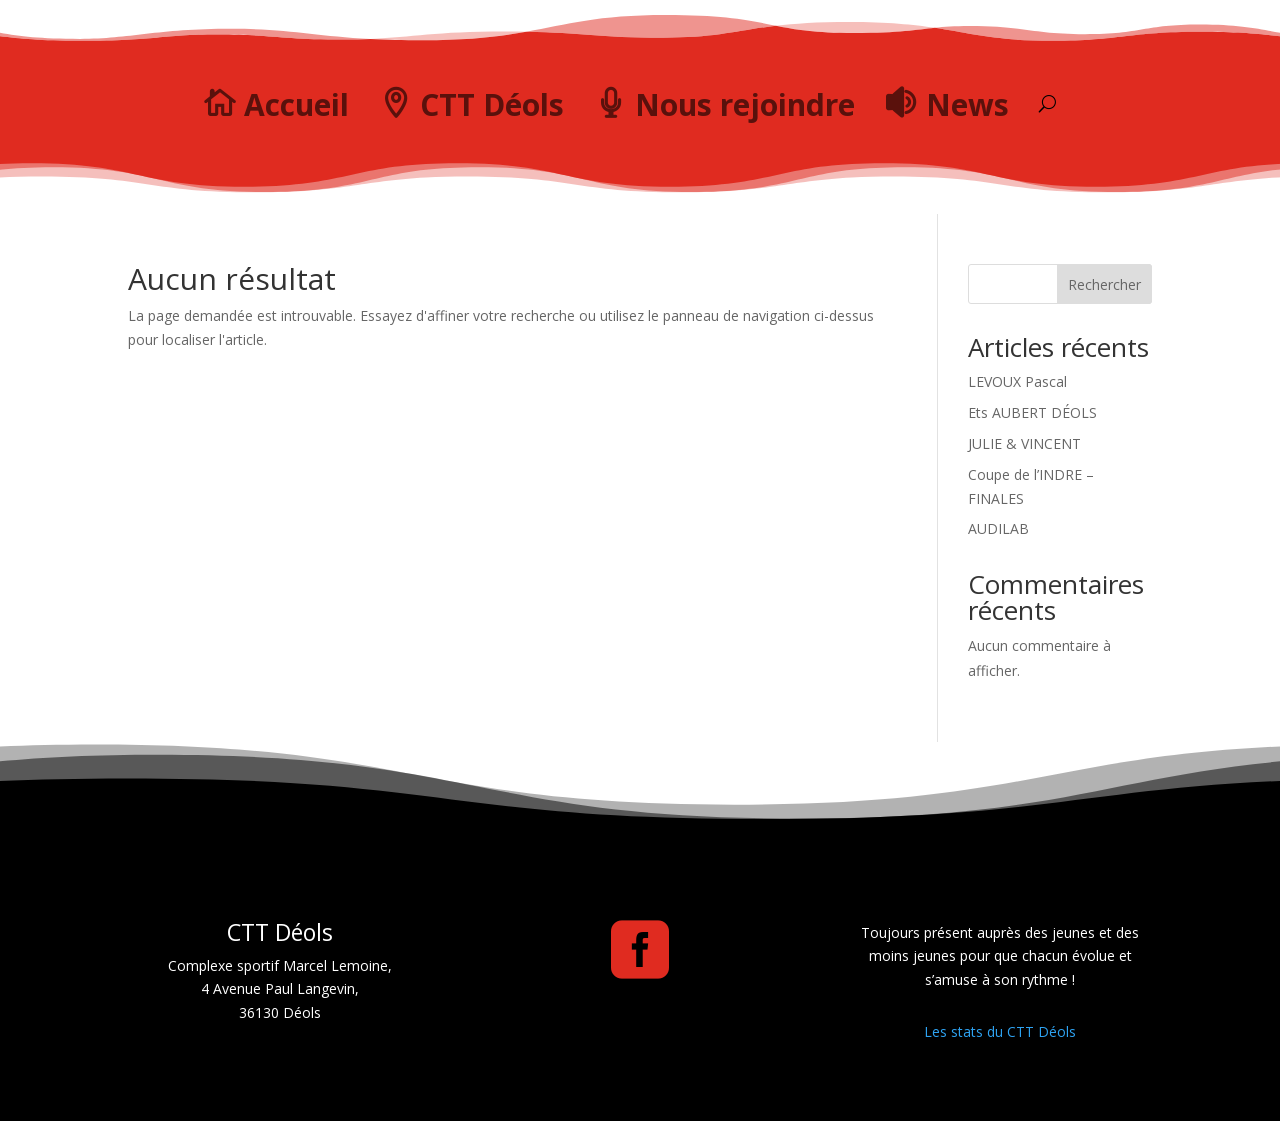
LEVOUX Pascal (1017, 381)
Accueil (296, 104)
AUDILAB (998, 528)
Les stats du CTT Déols (1000, 1031)
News (967, 104)
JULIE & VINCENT (1024, 443)
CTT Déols (492, 104)
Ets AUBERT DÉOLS (1032, 412)
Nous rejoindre (745, 104)
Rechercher (1104, 284)
